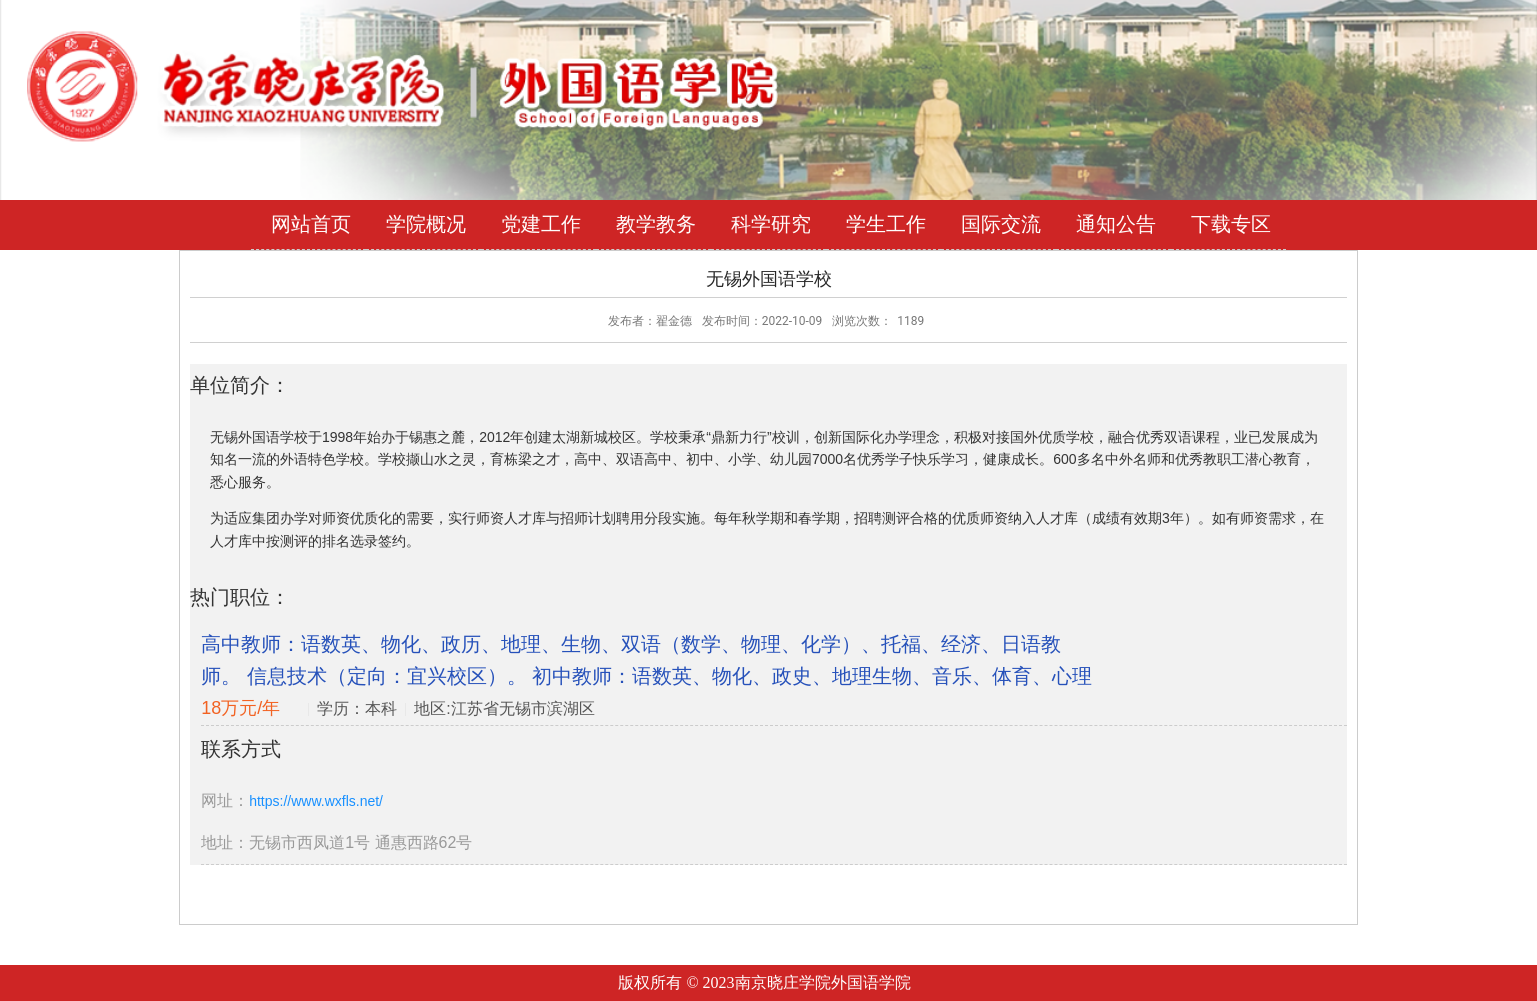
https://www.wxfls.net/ (316, 801)
